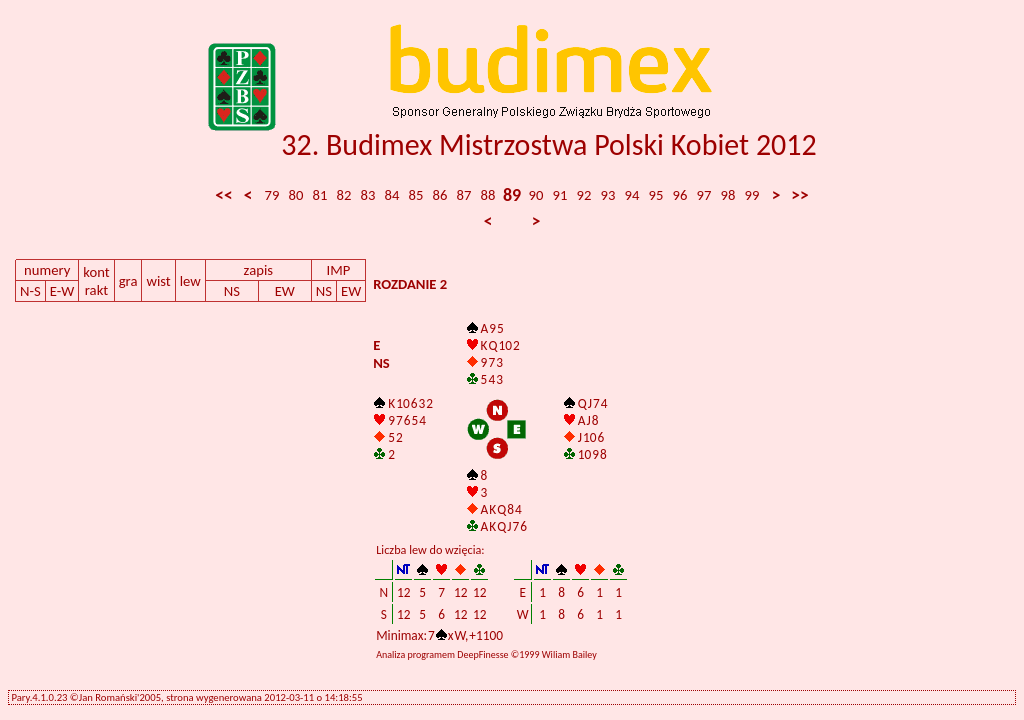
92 (584, 195)
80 (296, 195)
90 (536, 195)
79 (272, 195)
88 (488, 195)
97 (704, 195)
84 (392, 195)
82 (344, 195)
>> (799, 195)
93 (608, 195)
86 (440, 195)
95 (656, 195)
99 (752, 195)
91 (560, 195)
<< (223, 195)
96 (680, 195)
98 (728, 195)
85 (416, 195)
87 (464, 195)
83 (368, 195)
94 (632, 195)
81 (320, 195)
